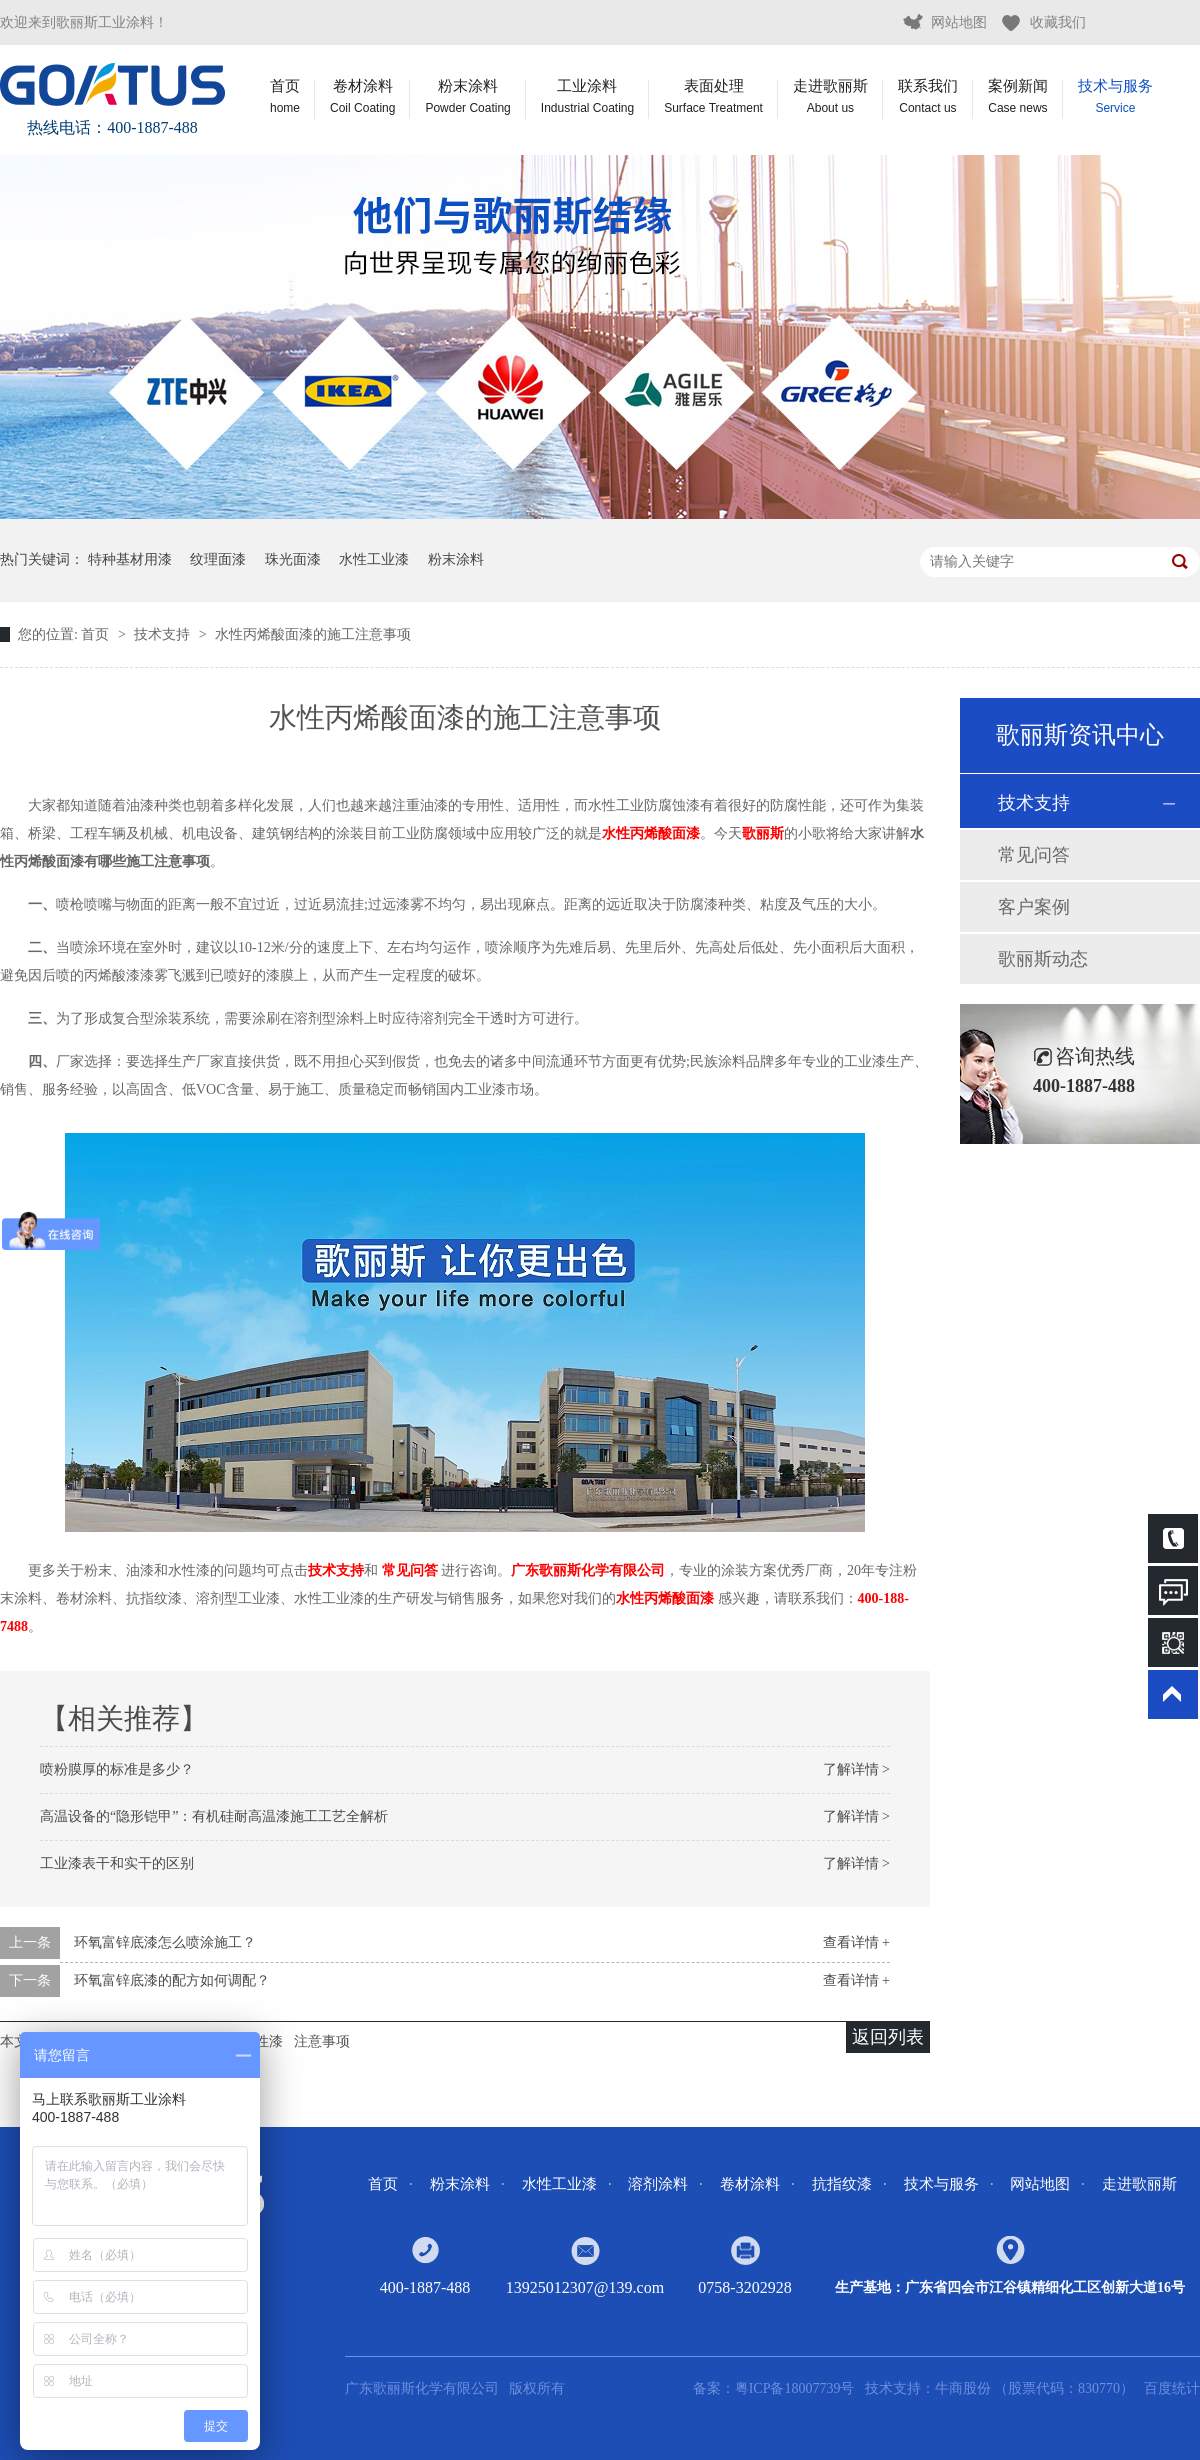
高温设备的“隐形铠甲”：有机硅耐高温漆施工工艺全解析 (214, 1816)
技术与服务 (1115, 96)
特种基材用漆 (130, 559)
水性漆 (262, 2041)
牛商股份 (965, 2388)
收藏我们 (1058, 22)
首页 (285, 96)
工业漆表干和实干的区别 (117, 1863)
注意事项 (322, 2041)
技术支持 (164, 634)
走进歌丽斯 (830, 96)
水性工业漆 (374, 559)
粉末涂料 (467, 96)
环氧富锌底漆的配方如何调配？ (172, 1980)
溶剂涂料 (658, 2184)
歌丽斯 (763, 833)
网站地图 (959, 22)
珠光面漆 (293, 559)
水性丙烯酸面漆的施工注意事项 (313, 634)
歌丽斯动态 (1043, 959)
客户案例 (1034, 907)
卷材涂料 (362, 96)
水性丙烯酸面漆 (651, 833)
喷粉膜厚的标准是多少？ (117, 1769)
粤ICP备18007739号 (795, 2388)
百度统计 (1172, 2388)
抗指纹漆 (842, 2184)
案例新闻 (1018, 96)
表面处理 (713, 96)
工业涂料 (587, 96)
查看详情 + (856, 1942)
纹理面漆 (218, 559)
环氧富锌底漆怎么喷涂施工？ (165, 1942)
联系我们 (928, 96)
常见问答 (410, 1570)
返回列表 (888, 2037)
